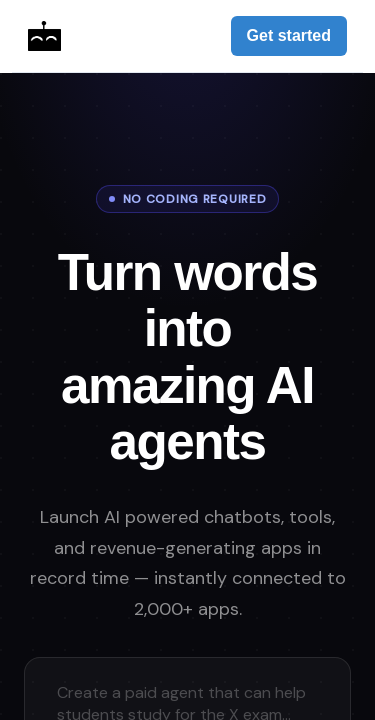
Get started (289, 35)
